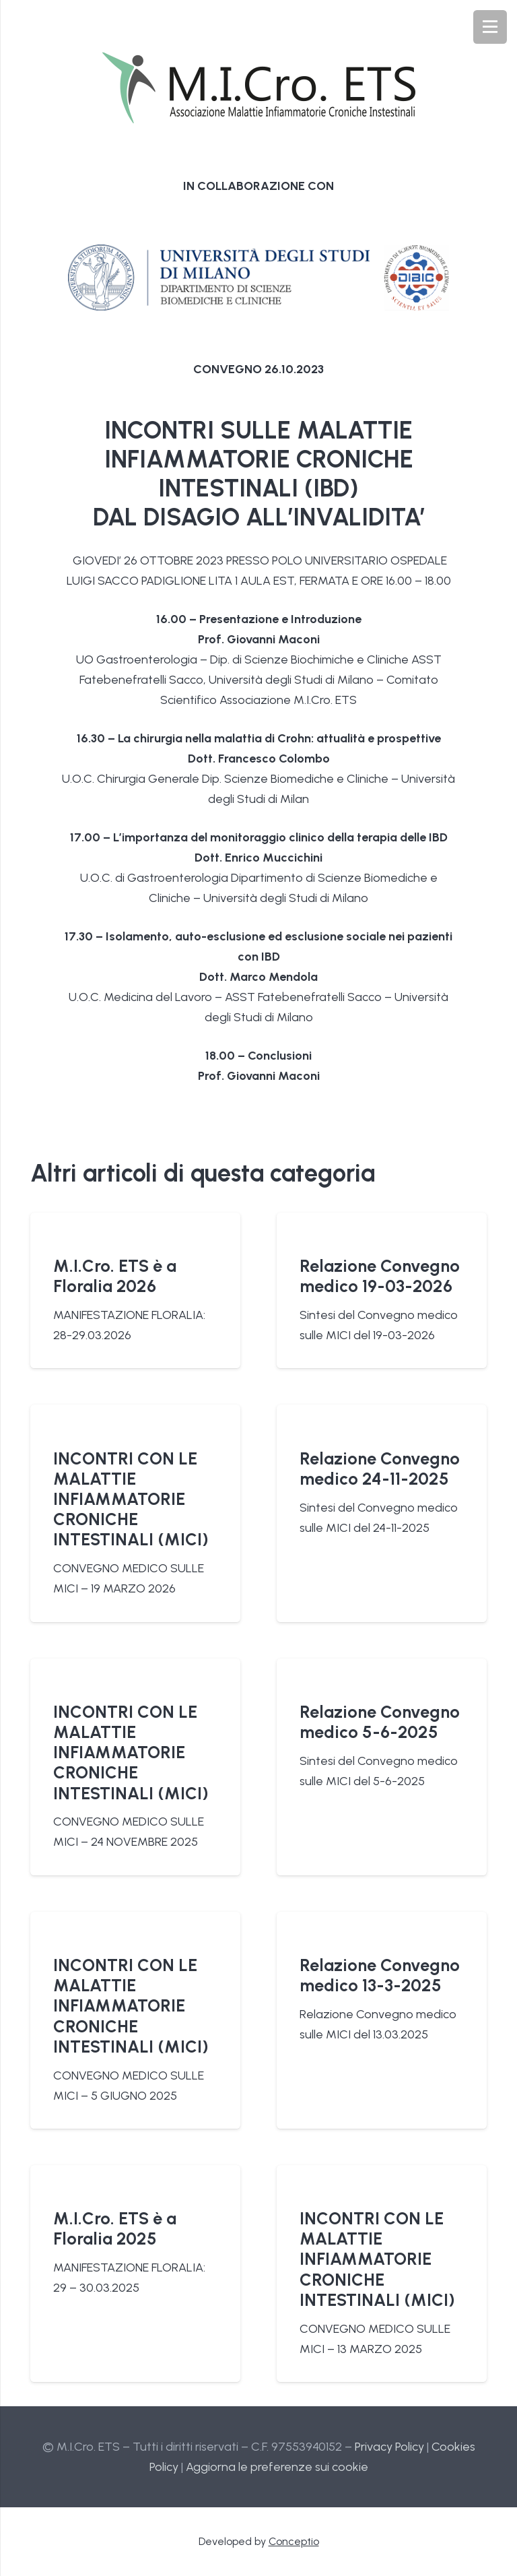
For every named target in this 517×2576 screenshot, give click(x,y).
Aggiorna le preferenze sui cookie (277, 2466)
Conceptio (294, 2541)
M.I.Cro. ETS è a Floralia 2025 (114, 2228)
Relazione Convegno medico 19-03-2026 (380, 1276)
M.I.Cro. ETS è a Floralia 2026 (114, 1276)
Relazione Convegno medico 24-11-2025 (380, 1468)
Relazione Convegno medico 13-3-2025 (380, 1975)
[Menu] (490, 27)
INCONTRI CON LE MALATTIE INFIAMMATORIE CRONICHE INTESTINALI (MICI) (131, 1498)
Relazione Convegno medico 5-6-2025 (380, 1722)
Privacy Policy (389, 2446)
